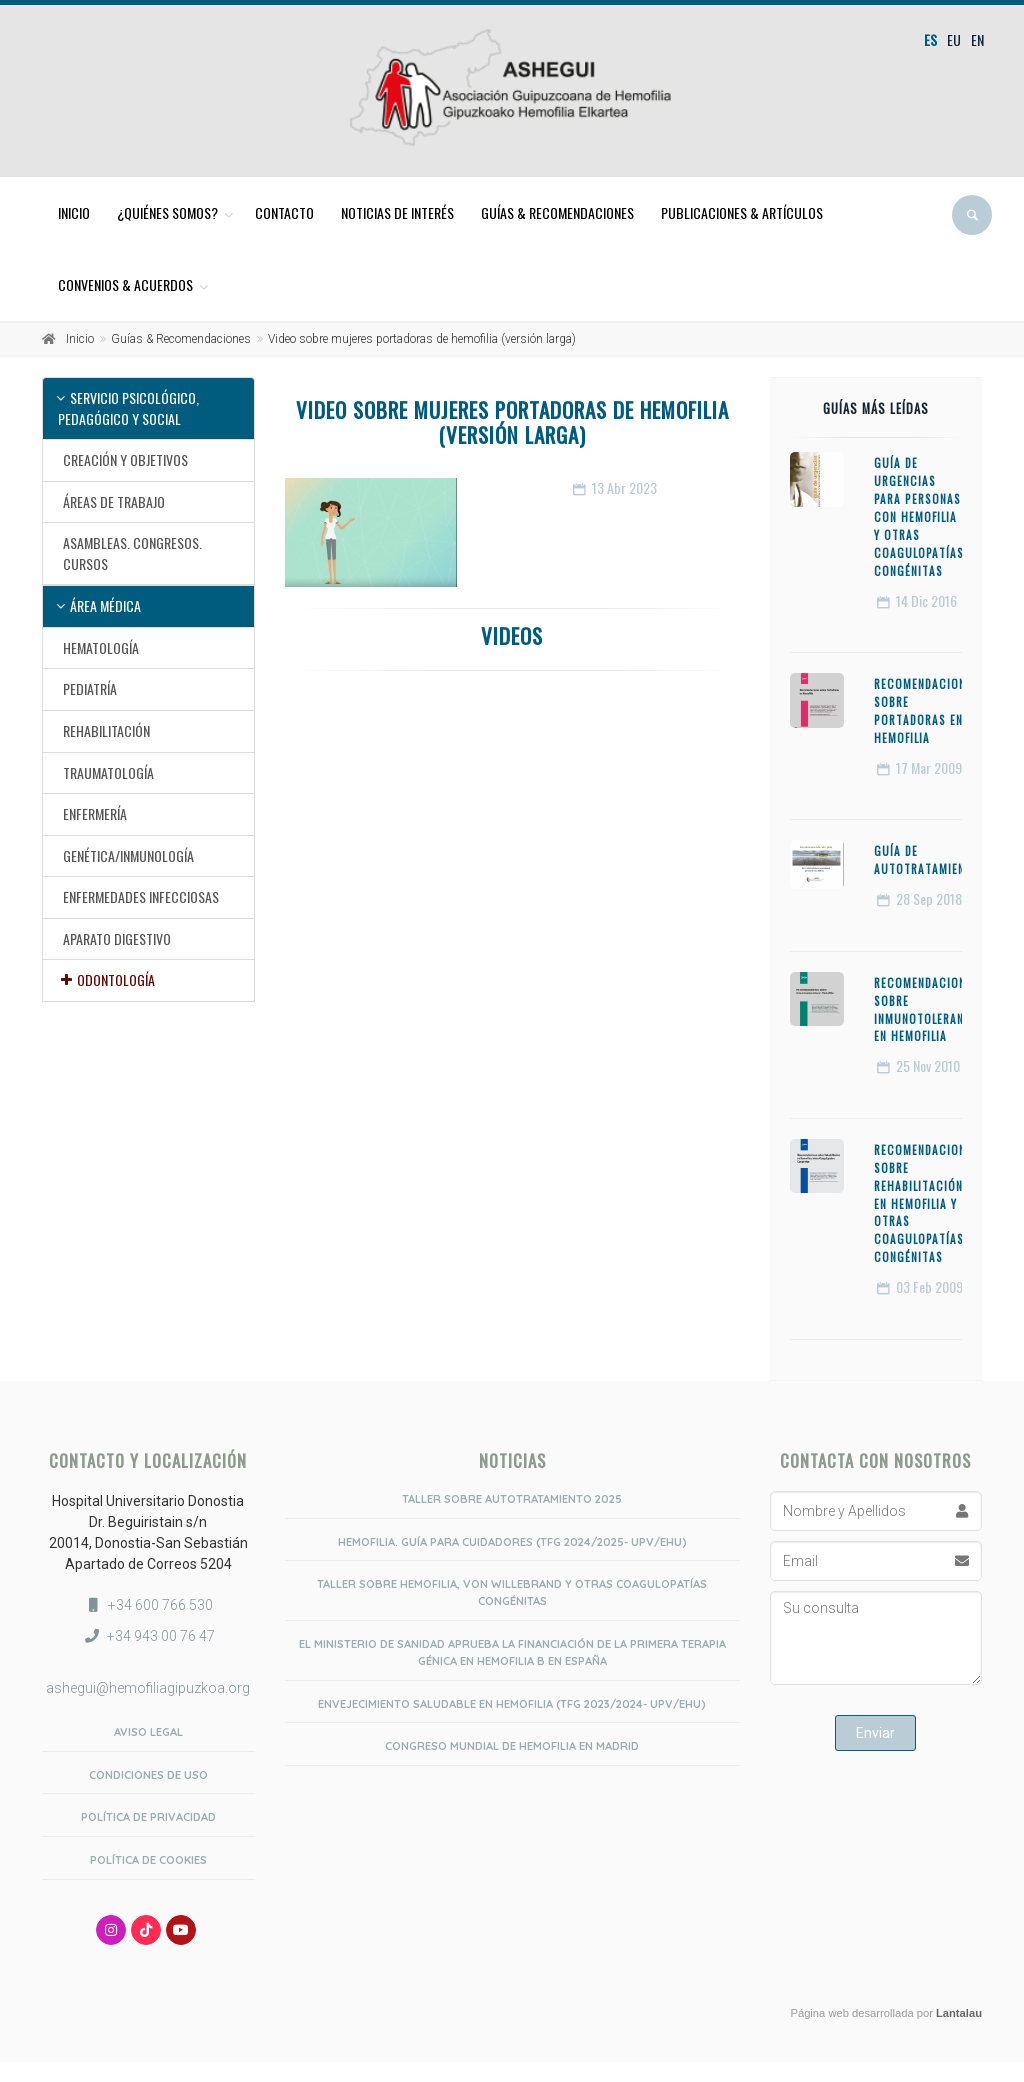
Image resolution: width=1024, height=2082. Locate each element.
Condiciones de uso (148, 1775)
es (930, 39)
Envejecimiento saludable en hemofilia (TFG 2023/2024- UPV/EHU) (512, 1704)
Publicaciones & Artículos (742, 212)
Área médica (105, 605)
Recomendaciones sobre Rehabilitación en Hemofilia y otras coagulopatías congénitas (926, 1203)
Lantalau (959, 2013)
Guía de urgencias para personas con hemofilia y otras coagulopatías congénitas (919, 516)
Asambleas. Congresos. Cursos (132, 553)
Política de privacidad (148, 1817)
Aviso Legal (148, 1732)
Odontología (116, 979)
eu (954, 39)
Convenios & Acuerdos (125, 284)
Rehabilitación (106, 730)
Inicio (74, 212)
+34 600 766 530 (160, 1605)
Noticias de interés (397, 212)
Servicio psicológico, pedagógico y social (128, 408)
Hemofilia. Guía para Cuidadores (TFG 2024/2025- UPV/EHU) (512, 1542)
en (977, 39)
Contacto (284, 212)
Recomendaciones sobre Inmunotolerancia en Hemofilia (928, 1010)
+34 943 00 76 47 (161, 1636)
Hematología (101, 647)
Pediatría (90, 688)
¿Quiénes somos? (167, 212)
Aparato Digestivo (117, 938)
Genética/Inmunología (128, 855)
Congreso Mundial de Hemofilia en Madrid (512, 1746)
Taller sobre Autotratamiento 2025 (512, 1499)
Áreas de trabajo (114, 501)
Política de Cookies (148, 1860)
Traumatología (108, 772)
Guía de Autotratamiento (927, 860)
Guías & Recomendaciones (557, 212)
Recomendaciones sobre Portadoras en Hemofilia (926, 711)
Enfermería (95, 813)
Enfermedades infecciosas (141, 896)
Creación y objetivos (125, 459)
